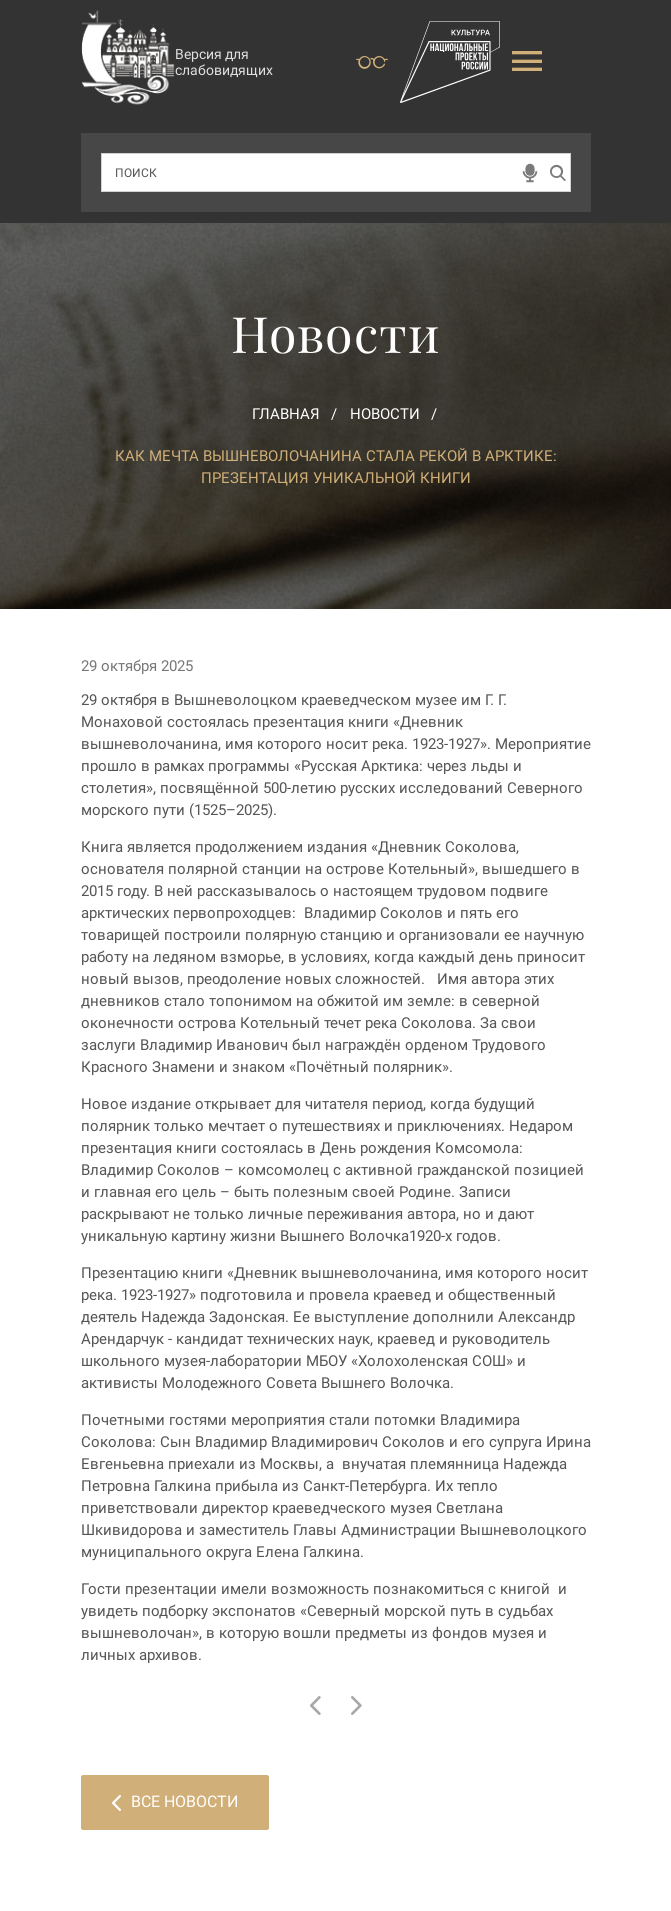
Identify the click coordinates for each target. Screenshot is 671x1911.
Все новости (175, 1801)
